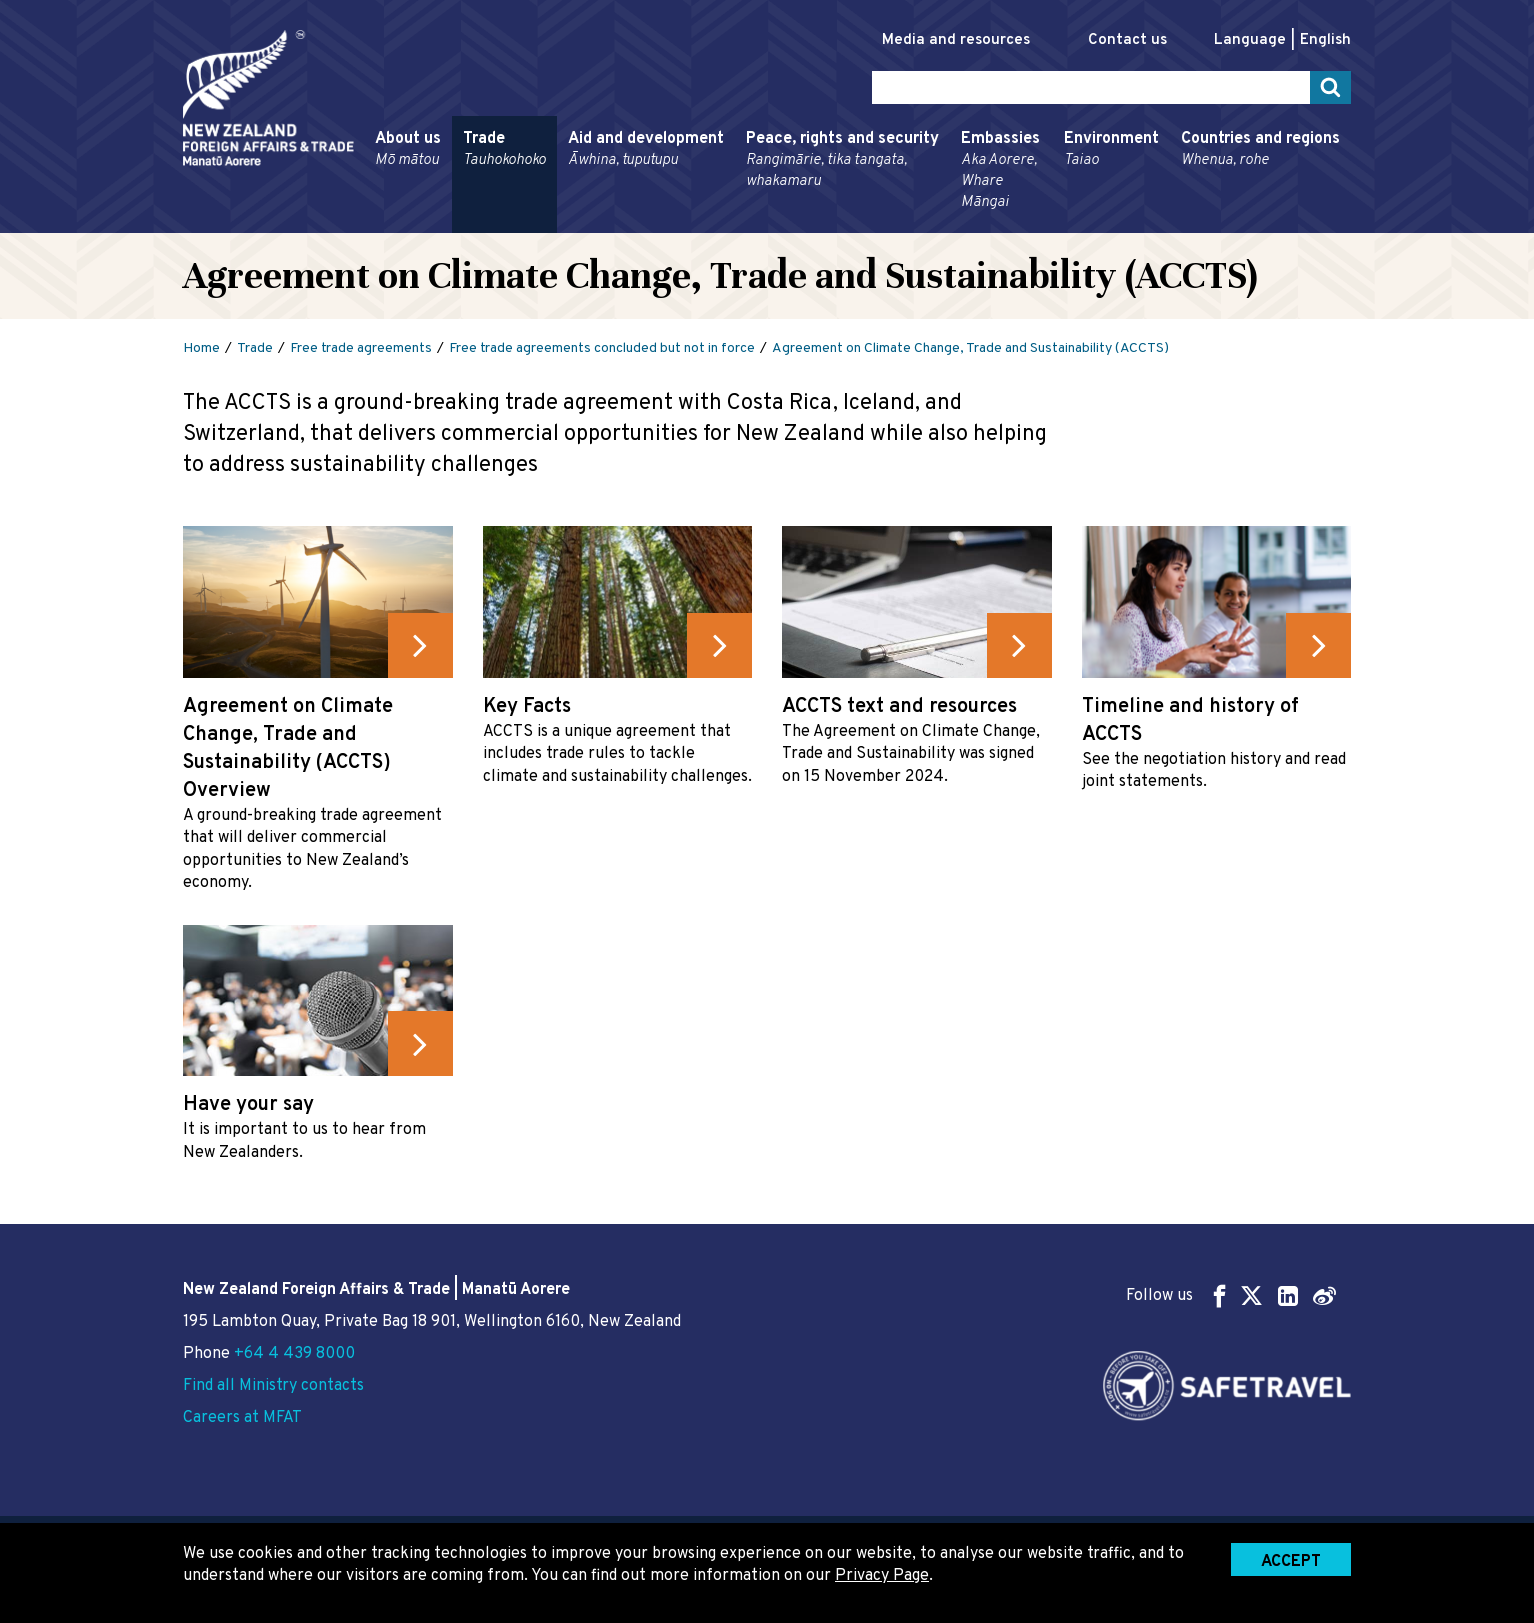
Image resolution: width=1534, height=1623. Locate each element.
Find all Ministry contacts (273, 1386)
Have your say (248, 1105)
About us (408, 150)
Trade (504, 150)
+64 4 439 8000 (294, 1354)
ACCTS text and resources (899, 707)
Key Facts (527, 707)
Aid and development (646, 150)
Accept (1291, 1562)
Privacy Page (882, 1576)
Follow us (1231, 1295)
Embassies (1001, 171)
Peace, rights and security (842, 160)
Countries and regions (1260, 150)
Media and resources (956, 40)
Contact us (1127, 40)
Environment (1111, 150)
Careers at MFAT (242, 1418)
